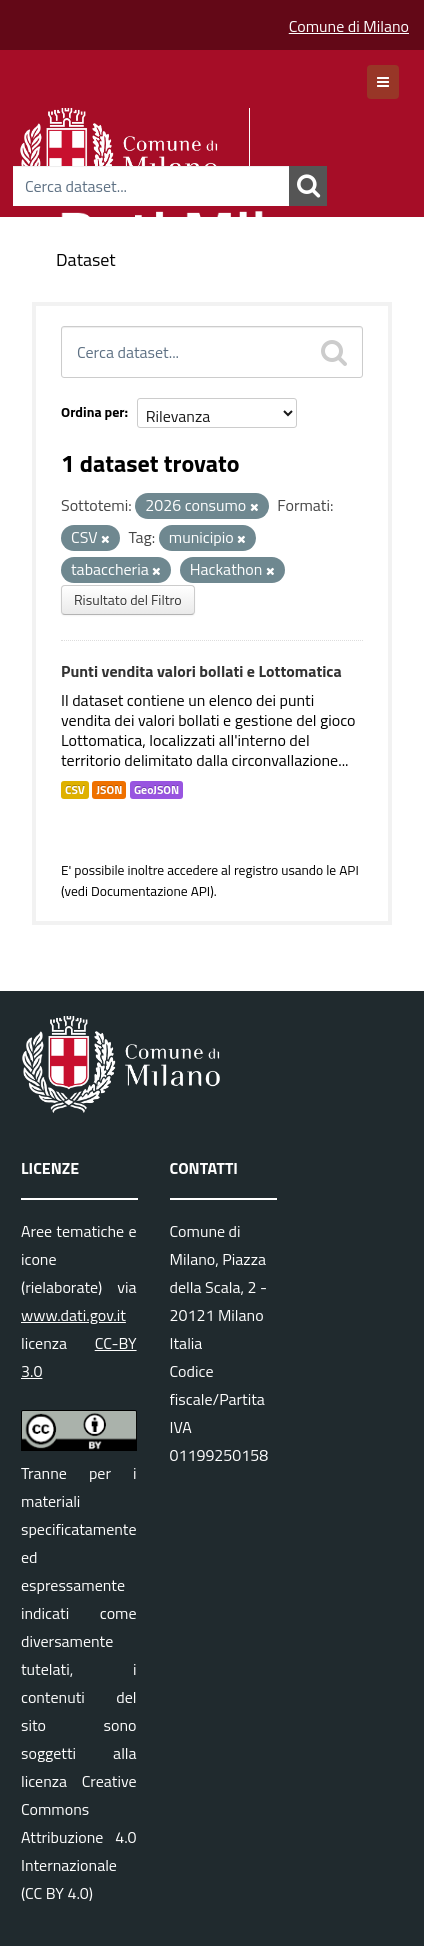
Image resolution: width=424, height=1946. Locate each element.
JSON (109, 790)
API (349, 870)
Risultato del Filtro (128, 599)
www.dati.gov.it (73, 1315)
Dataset (86, 259)
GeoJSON (156, 790)
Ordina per (93, 411)
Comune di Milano (349, 26)
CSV (75, 790)
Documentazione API (150, 891)
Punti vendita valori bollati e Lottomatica (201, 671)
